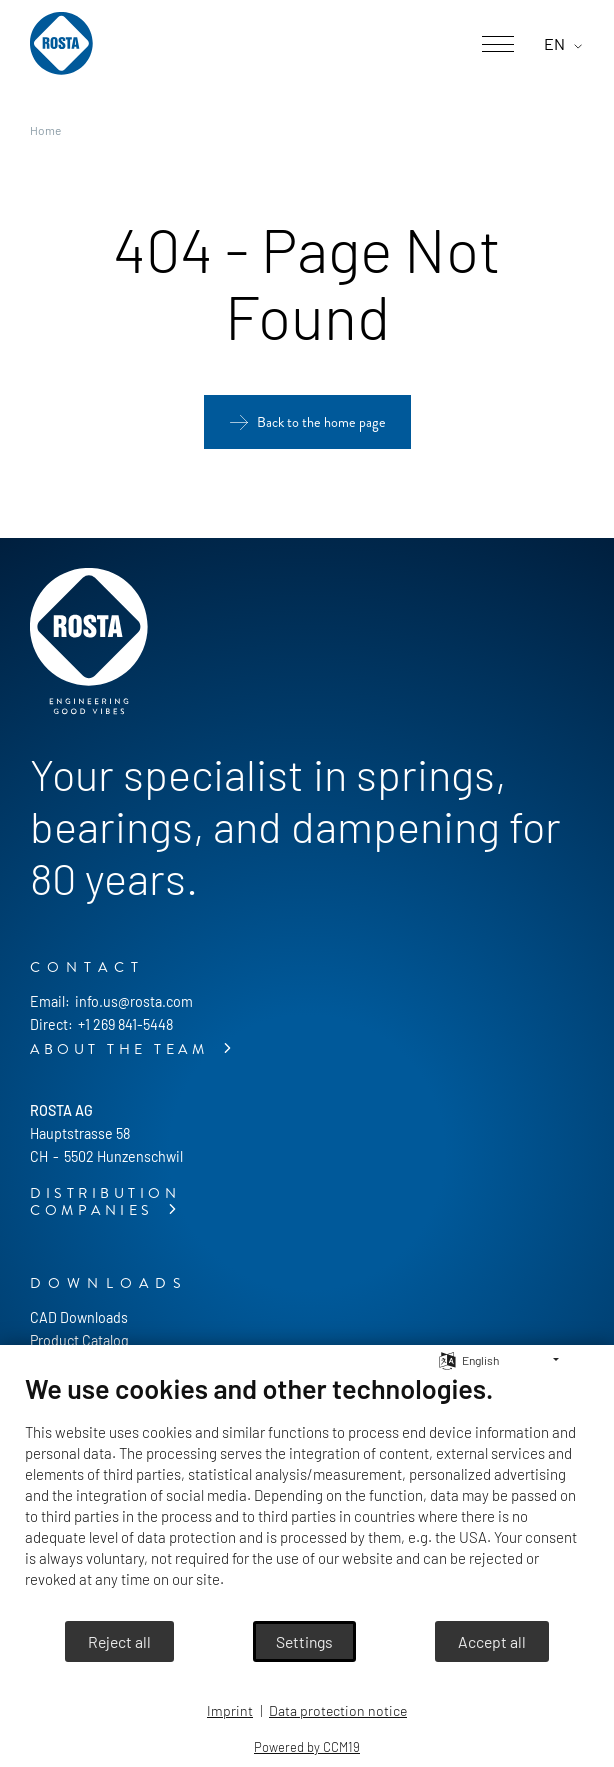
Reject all (119, 1641)
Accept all (492, 1641)
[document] (307, 1495)
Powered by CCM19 (307, 1747)
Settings (304, 1641)
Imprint (230, 1710)
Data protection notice (338, 1710)
